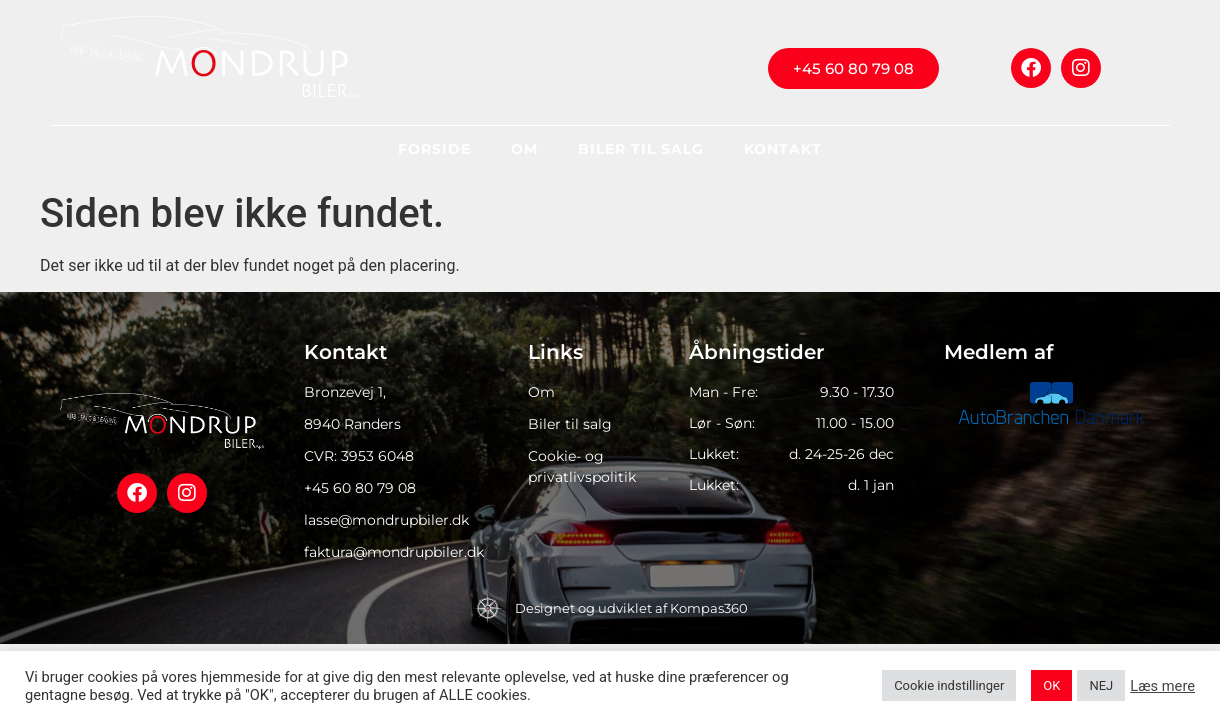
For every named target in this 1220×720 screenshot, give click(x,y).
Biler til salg (641, 149)
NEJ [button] (1101, 685)
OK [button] (1051, 685)
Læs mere (1162, 686)
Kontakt (783, 149)
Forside (434, 149)
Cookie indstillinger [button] (949, 685)
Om (524, 149)
